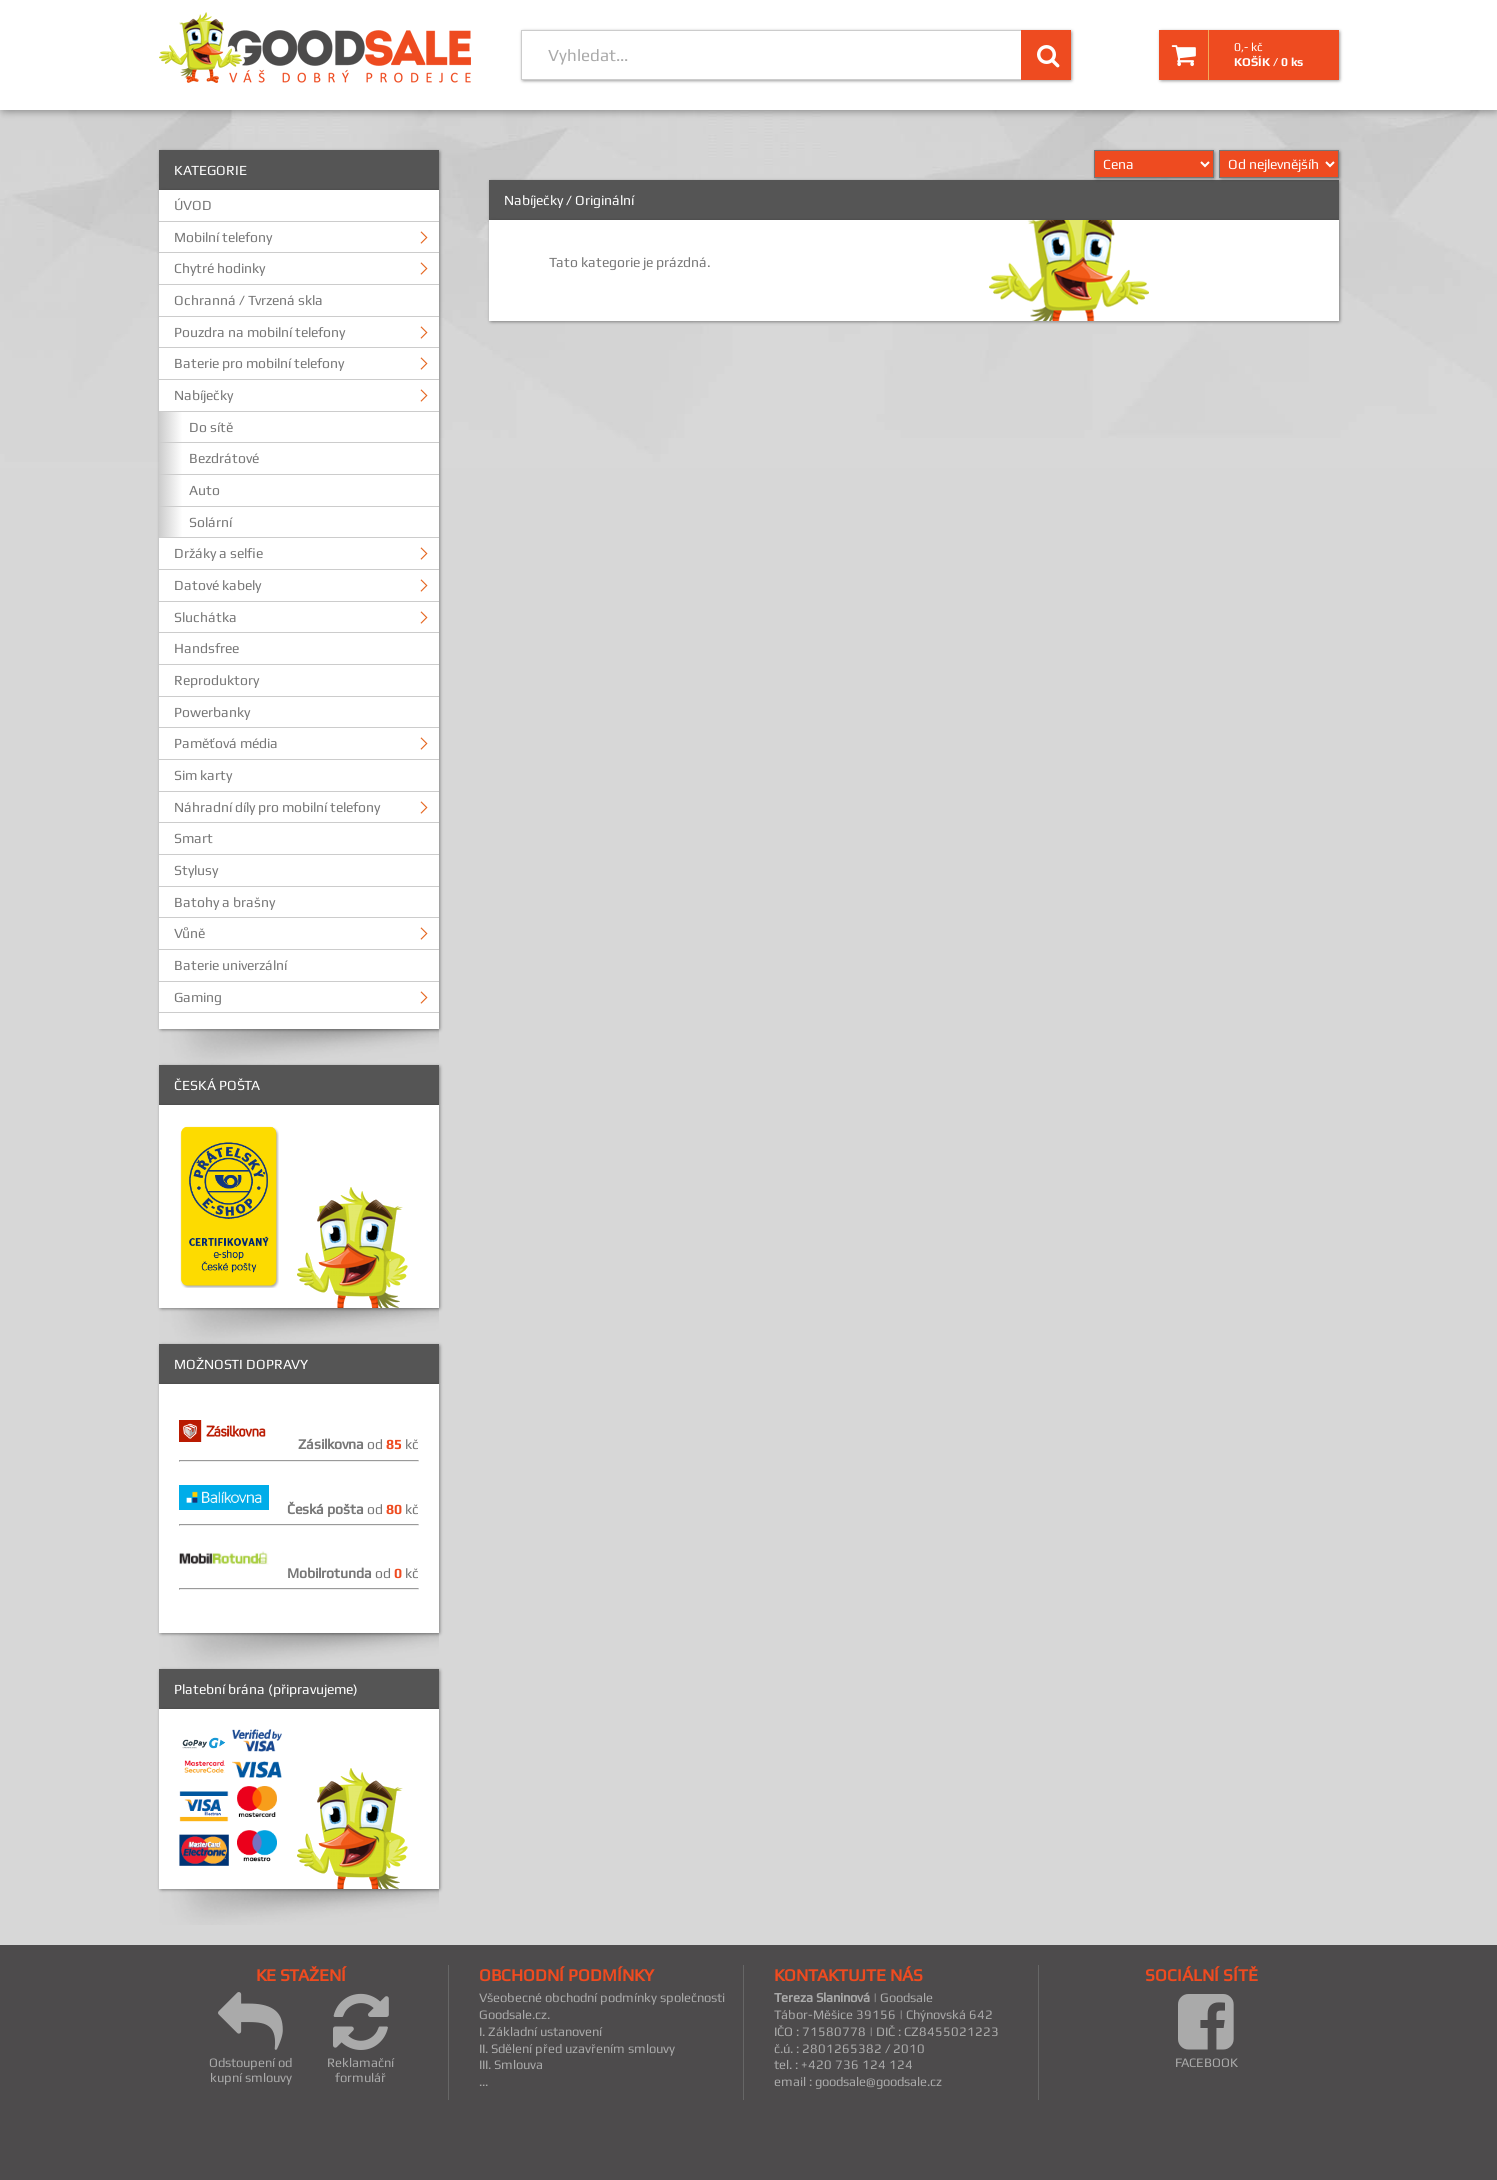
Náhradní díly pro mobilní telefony (277, 807)
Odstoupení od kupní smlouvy (250, 2037)
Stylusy (196, 870)
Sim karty (203, 775)
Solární (210, 522)
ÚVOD (193, 205)
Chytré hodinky (219, 268)
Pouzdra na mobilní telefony (259, 332)
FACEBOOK (1206, 2030)
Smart (193, 838)
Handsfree (206, 648)
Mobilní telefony (223, 237)
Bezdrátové (224, 458)
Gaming (198, 997)
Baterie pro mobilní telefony (259, 363)
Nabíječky (203, 395)
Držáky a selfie (218, 553)
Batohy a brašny (224, 902)
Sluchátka (205, 617)
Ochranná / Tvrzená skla (248, 300)
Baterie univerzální (230, 965)
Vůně (189, 933)
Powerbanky (212, 712)
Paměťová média (226, 743)
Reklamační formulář (360, 2037)
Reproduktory (216, 680)
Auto (204, 490)
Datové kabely (217, 585)
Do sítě (211, 427)
